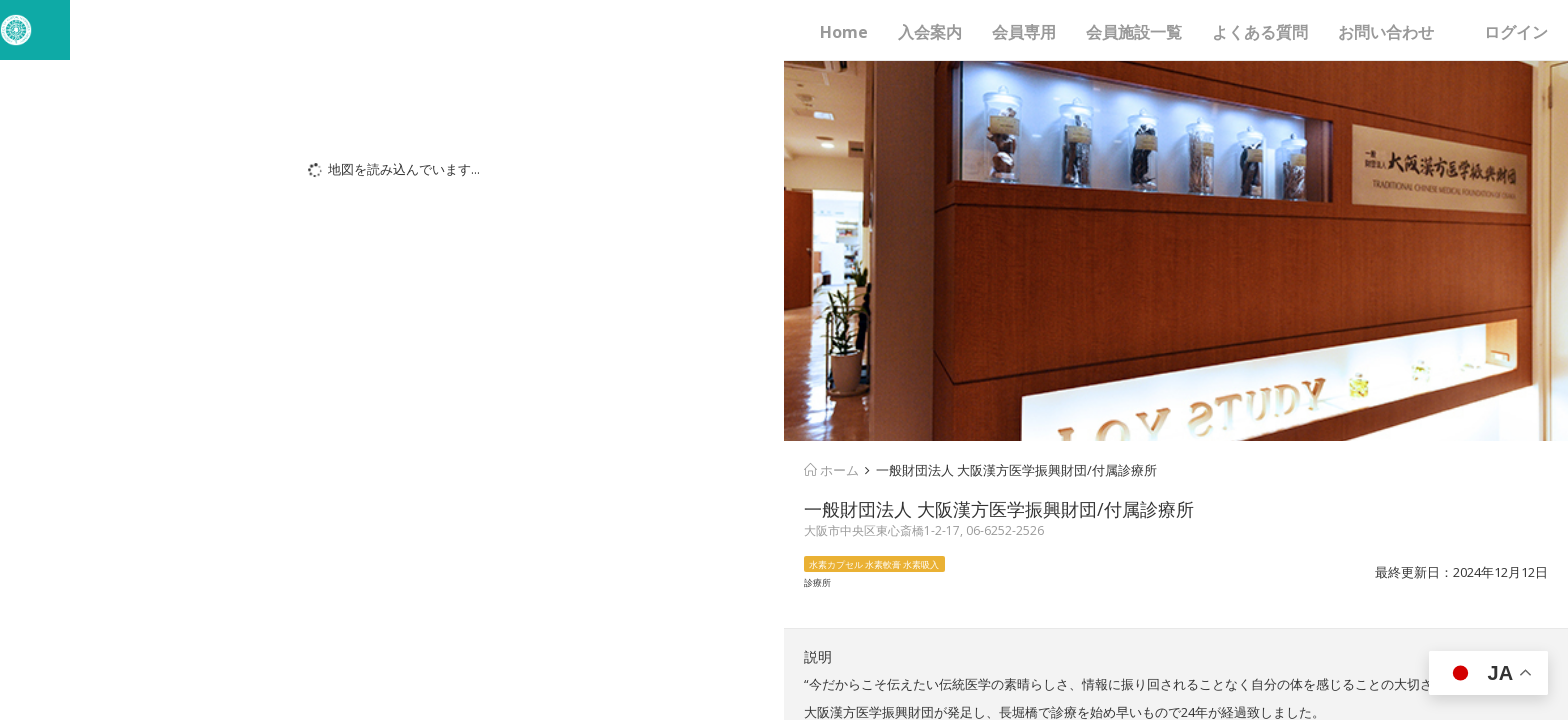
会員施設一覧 (1134, 32)
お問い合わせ (1386, 32)
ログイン (1516, 32)
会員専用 (1024, 32)
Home (844, 32)
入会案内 (930, 32)
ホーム (831, 470)
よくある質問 (1260, 32)
